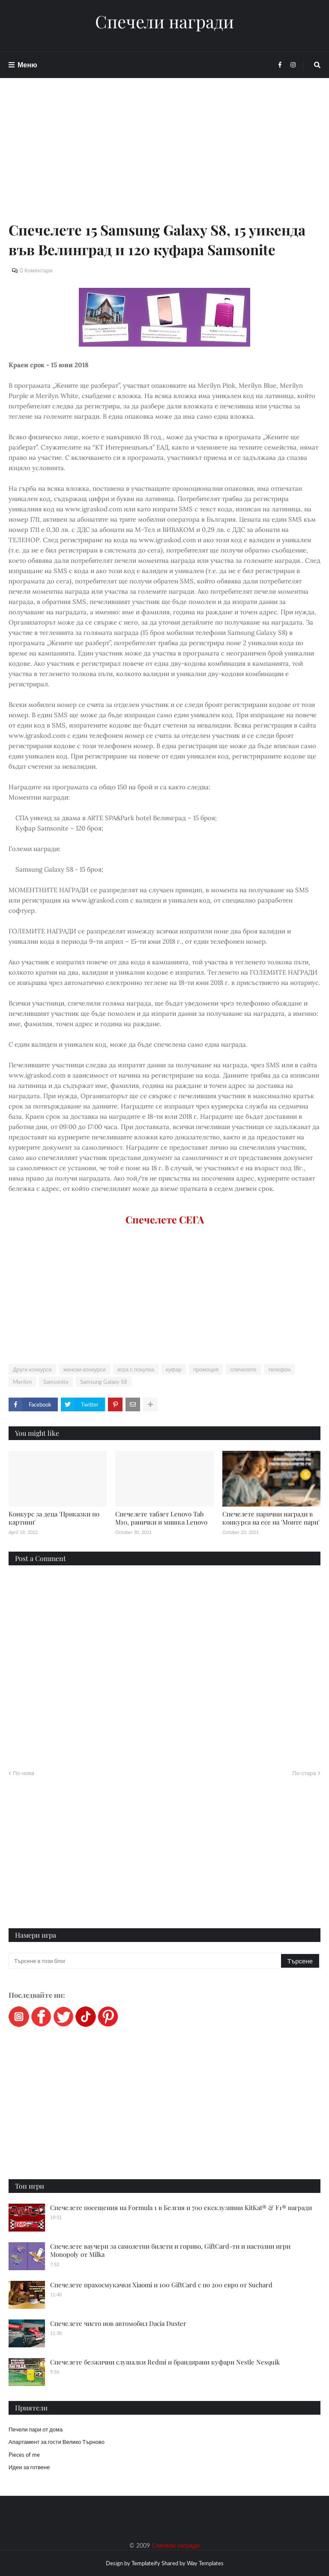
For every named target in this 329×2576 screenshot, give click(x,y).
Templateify (146, 2563)
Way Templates (205, 2563)
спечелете (243, 1369)
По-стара (304, 1773)
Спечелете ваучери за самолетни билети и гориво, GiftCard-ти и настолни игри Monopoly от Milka (170, 2250)
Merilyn (22, 1381)
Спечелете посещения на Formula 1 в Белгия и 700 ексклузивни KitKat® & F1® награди (181, 2207)
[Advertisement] (164, 160)
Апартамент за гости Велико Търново (57, 2441)
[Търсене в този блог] (145, 1961)
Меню (27, 64)
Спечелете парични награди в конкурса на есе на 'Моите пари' (271, 1518)
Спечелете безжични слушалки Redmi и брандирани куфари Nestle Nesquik (165, 2362)
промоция (205, 1369)
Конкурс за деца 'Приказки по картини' (54, 1518)
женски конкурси (84, 1369)
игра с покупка (135, 1369)
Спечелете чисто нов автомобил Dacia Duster (118, 2323)
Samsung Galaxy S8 (103, 1381)
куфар (174, 1369)
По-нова (23, 1773)
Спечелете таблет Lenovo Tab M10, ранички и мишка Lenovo (161, 1518)
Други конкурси (32, 1369)
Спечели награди (164, 21)
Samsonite (56, 1381)
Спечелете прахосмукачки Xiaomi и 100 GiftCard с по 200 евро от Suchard (161, 2284)
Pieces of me (24, 2454)
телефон (279, 1369)
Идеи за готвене (29, 2467)
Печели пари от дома (36, 2429)
